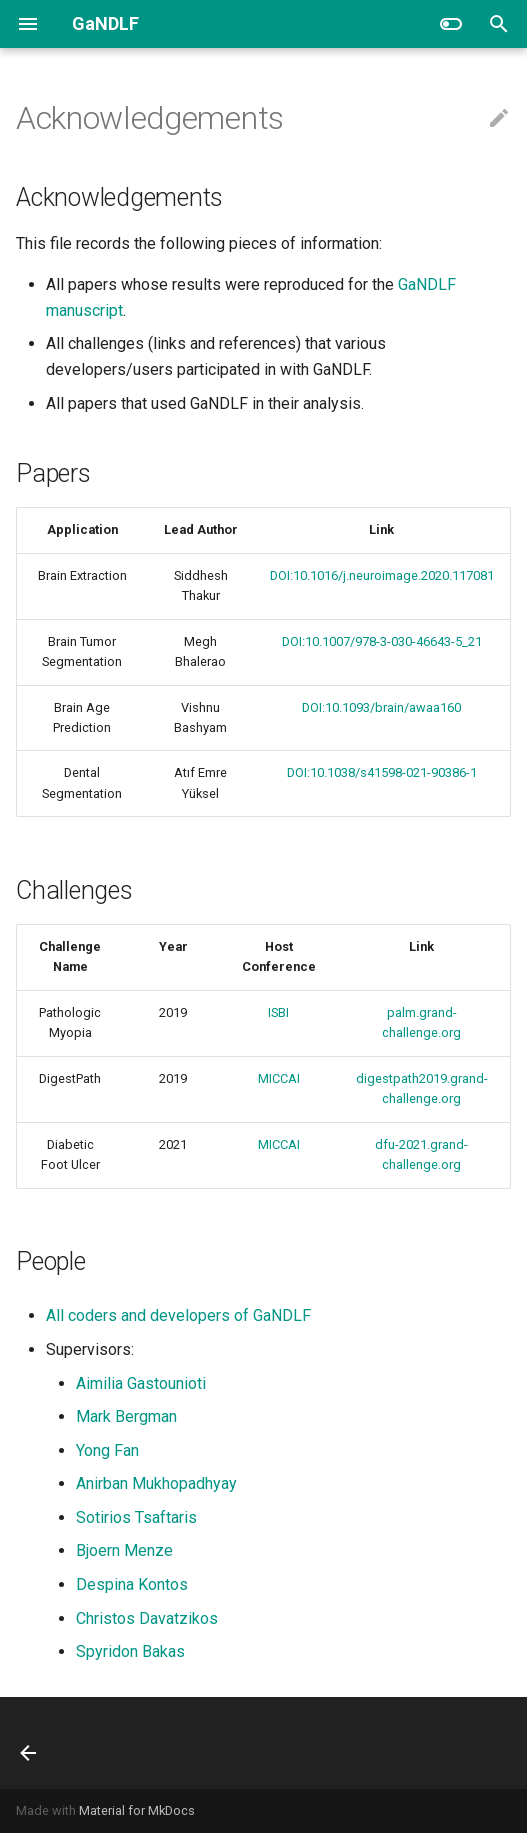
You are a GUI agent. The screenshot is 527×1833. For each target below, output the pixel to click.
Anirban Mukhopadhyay (156, 1483)
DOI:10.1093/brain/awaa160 (381, 707)
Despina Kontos (132, 1584)
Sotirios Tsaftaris (136, 1517)
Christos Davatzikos (147, 1618)
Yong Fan (107, 1450)
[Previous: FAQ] (30, 1743)
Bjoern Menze (124, 1550)
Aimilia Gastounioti (141, 1383)
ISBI (278, 1012)
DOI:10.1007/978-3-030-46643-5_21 (382, 641)
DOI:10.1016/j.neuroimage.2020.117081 (382, 575)
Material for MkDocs (137, 1810)
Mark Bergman (126, 1416)
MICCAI (279, 1078)
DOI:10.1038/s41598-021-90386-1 (382, 772)
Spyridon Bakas (130, 1651)
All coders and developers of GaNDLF (178, 1315)
